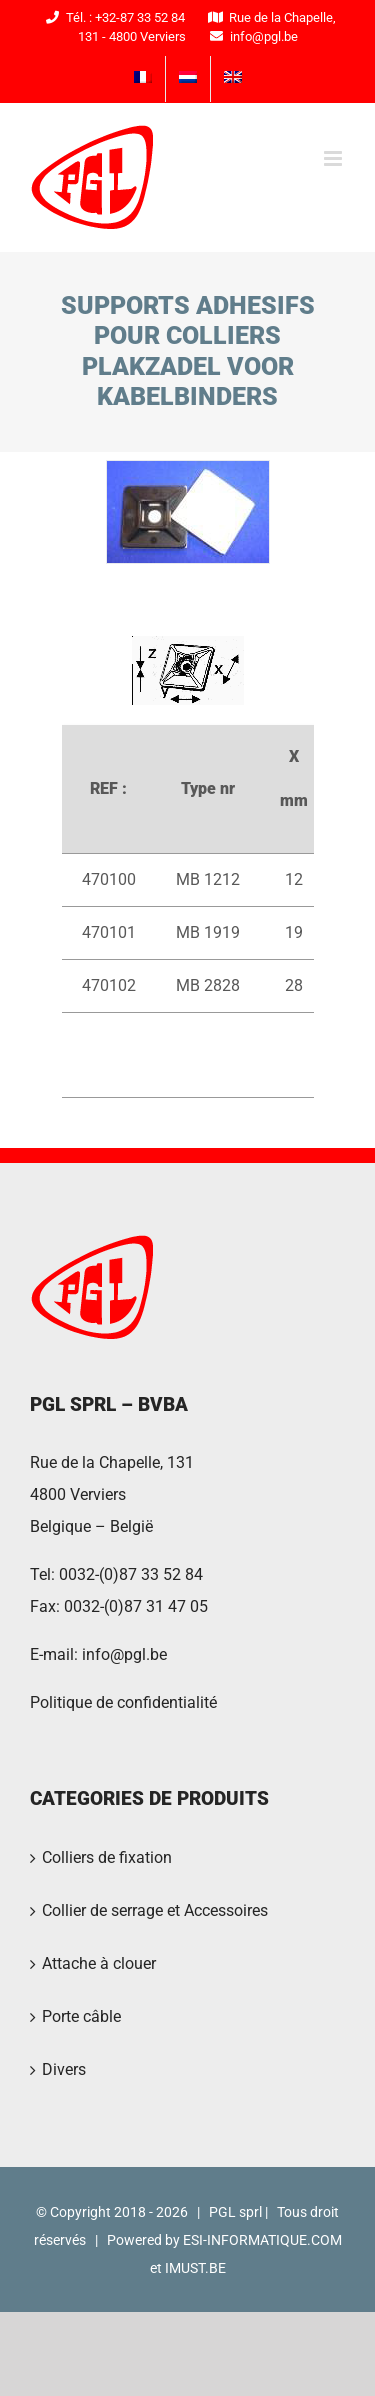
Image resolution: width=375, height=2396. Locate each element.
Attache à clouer (99, 1963)
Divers (64, 2069)
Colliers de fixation (107, 1857)
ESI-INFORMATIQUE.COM (262, 2240)
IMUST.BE (195, 2268)
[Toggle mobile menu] (334, 158)
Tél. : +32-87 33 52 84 (112, 17)
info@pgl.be (124, 1654)
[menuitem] (143, 79)
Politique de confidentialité (123, 1702)
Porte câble (81, 2016)
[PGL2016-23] (188, 511)
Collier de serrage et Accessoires (155, 1910)
